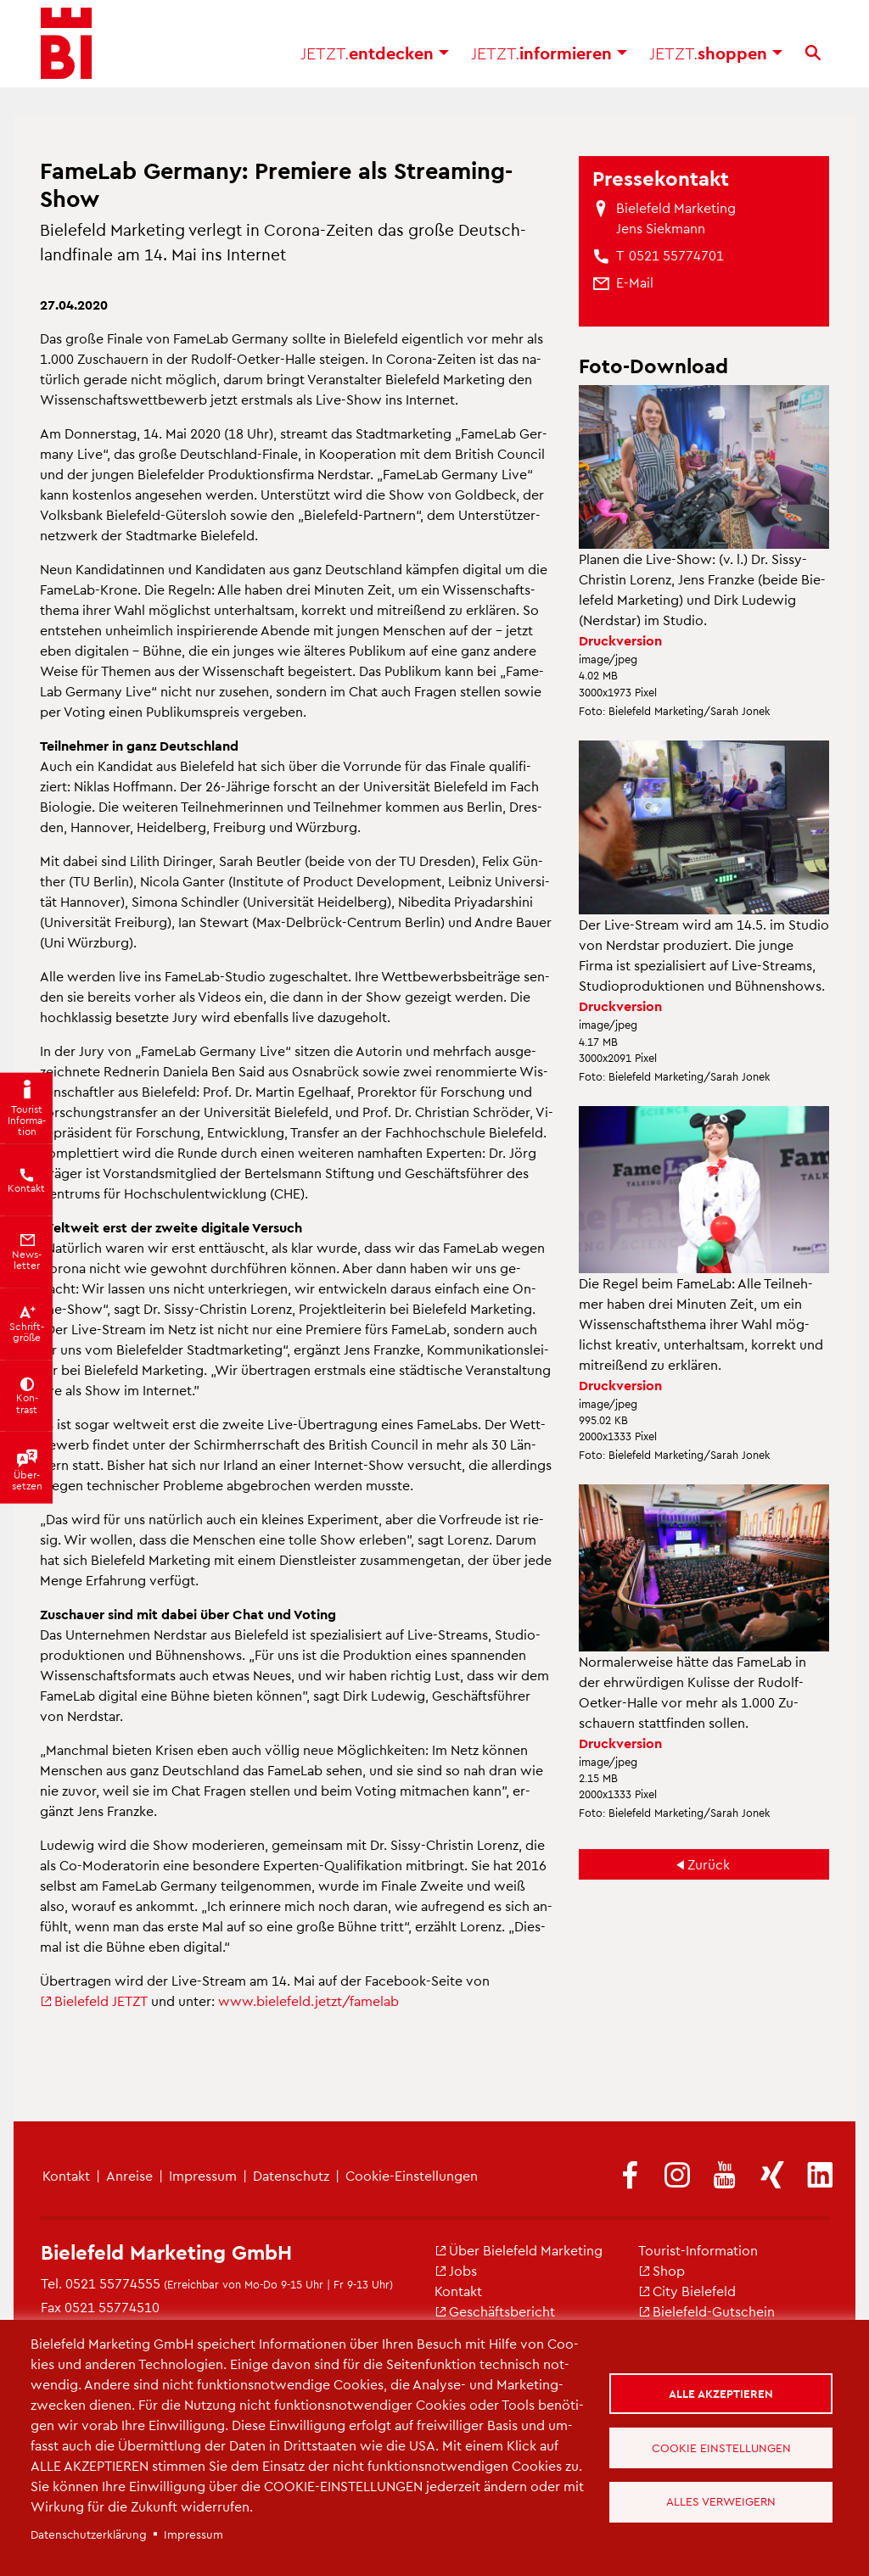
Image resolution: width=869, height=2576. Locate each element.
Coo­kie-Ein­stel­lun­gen (411, 2175)
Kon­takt (66, 2175)
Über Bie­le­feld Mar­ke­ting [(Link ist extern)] (518, 2250)
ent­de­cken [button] (374, 59)
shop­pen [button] (715, 59)
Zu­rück (708, 1864)
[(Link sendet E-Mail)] (634, 282)
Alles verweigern (721, 2502)
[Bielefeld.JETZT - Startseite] (66, 51)
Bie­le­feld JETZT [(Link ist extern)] (94, 2000)
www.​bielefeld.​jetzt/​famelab (308, 2000)
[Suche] (813, 59)
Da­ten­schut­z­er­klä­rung (89, 2534)
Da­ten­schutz (291, 2175)
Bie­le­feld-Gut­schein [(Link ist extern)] (706, 2311)
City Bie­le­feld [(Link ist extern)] (687, 2291)
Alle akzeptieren (722, 2392)
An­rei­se (129, 2175)
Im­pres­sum (203, 2175)
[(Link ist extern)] (630, 2176)
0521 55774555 (112, 2283)
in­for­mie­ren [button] (549, 59)
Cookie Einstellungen (722, 2447)
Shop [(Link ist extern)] (661, 2270)
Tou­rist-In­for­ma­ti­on (698, 2250)
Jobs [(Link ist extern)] (455, 2270)
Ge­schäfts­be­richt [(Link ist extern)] (494, 2311)
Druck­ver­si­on (620, 640)
